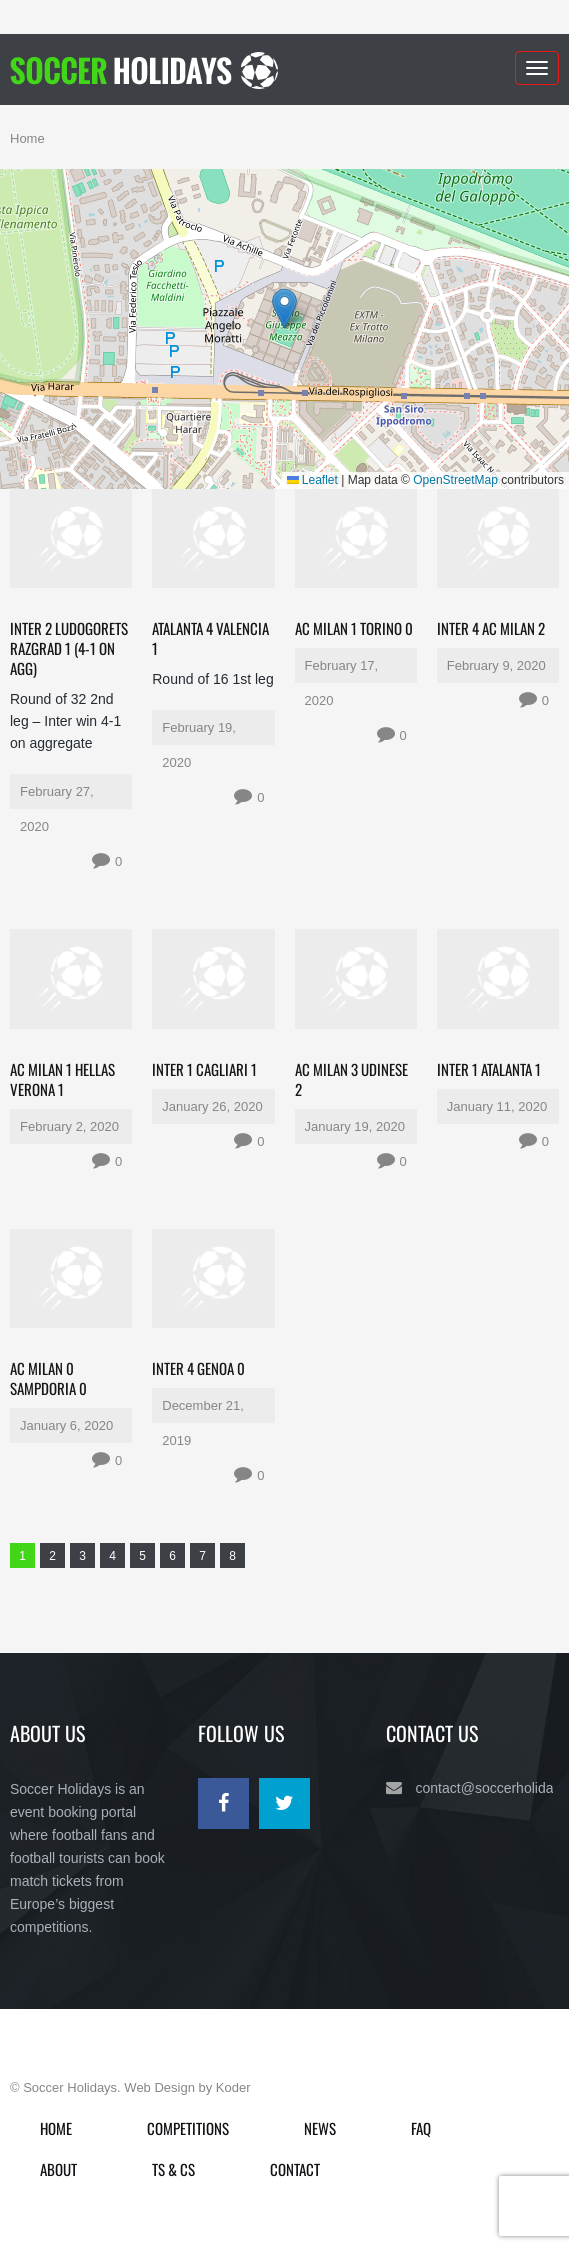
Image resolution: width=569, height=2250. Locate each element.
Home (27, 138)
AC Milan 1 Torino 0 (354, 628)
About (58, 2169)
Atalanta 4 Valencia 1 (210, 638)
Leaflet (312, 480)
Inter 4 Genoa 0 (198, 1368)
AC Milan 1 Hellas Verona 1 (62, 1079)
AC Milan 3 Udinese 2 (351, 1079)
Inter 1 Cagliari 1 (204, 1069)
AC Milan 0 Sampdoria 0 (48, 1378)
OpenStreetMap (455, 480)
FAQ (421, 2128)
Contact (295, 2169)
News (320, 2128)
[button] (284, 308)
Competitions (188, 2128)
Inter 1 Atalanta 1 (489, 1069)
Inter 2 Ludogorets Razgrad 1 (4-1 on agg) (69, 648)
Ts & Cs (173, 2169)
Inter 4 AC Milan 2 (491, 628)
